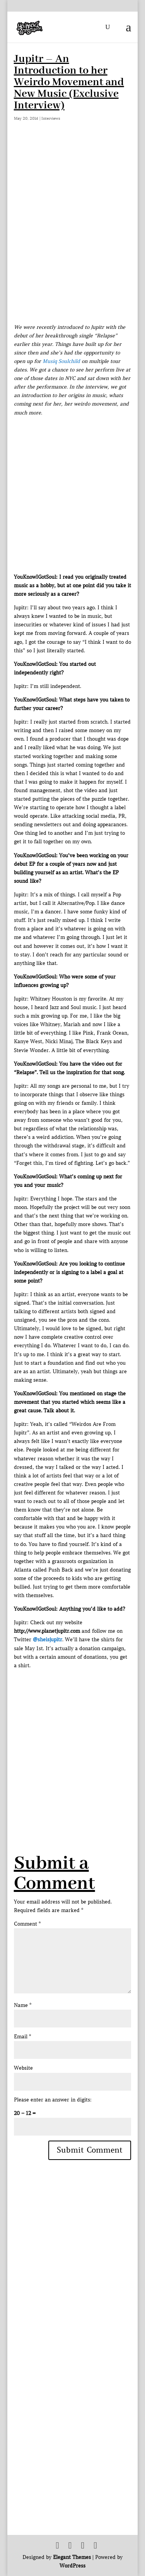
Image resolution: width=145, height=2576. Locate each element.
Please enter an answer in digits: (53, 2099)
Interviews (50, 118)
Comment (27, 1924)
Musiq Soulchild (61, 361)
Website (23, 2068)
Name (22, 2005)
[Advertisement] (72, 1742)
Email (22, 2036)
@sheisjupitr (47, 1639)
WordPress (72, 2565)
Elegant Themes (72, 2557)
